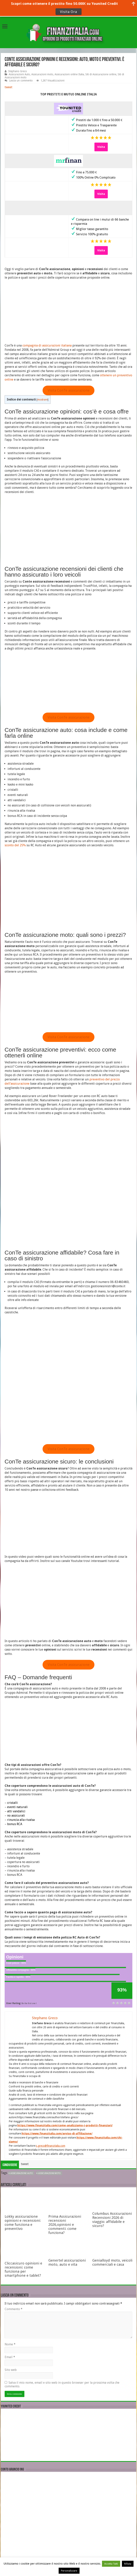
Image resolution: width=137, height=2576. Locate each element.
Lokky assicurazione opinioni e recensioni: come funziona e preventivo (23, 1979)
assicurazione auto (21, 1930)
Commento (13, 2066)
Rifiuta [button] (127, 2563)
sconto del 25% (15, 845)
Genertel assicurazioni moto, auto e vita (67, 2019)
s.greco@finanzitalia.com (50, 1902)
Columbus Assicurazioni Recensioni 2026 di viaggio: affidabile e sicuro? (112, 1976)
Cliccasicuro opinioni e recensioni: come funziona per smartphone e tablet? (23, 2026)
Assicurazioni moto (42, 74)
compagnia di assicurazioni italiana (47, 345)
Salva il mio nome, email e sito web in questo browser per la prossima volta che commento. (62, 2141)
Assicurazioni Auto (19, 74)
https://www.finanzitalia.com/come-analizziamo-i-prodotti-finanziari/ (65, 1882)
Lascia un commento (21, 80)
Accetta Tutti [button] (111, 2563)
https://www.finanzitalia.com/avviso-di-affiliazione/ (57, 1890)
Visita (101, 146)
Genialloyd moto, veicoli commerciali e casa (112, 2019)
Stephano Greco (17, 71)
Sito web (11, 2127)
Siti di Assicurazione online (100, 74)
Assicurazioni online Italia (69, 74)
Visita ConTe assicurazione (69, 390)
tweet (8, 87)
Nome (10, 2101)
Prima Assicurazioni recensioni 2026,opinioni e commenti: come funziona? (64, 1981)
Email (10, 2114)
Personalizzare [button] (69, 2570)
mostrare (42, 399)
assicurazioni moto (49, 1930)
